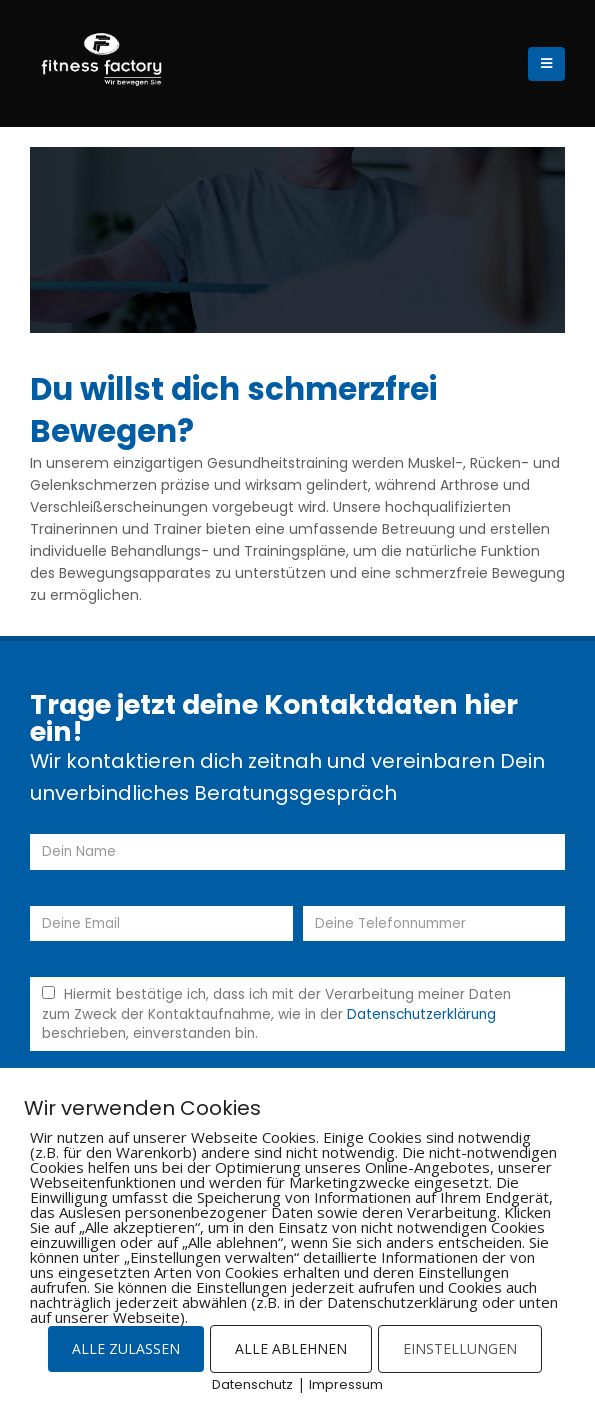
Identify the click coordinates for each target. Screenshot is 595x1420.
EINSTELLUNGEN (460, 1348)
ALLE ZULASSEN (126, 1348)
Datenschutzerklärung (421, 1014)
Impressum (346, 1384)
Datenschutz (252, 1384)
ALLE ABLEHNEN (291, 1348)
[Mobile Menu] (546, 64)
